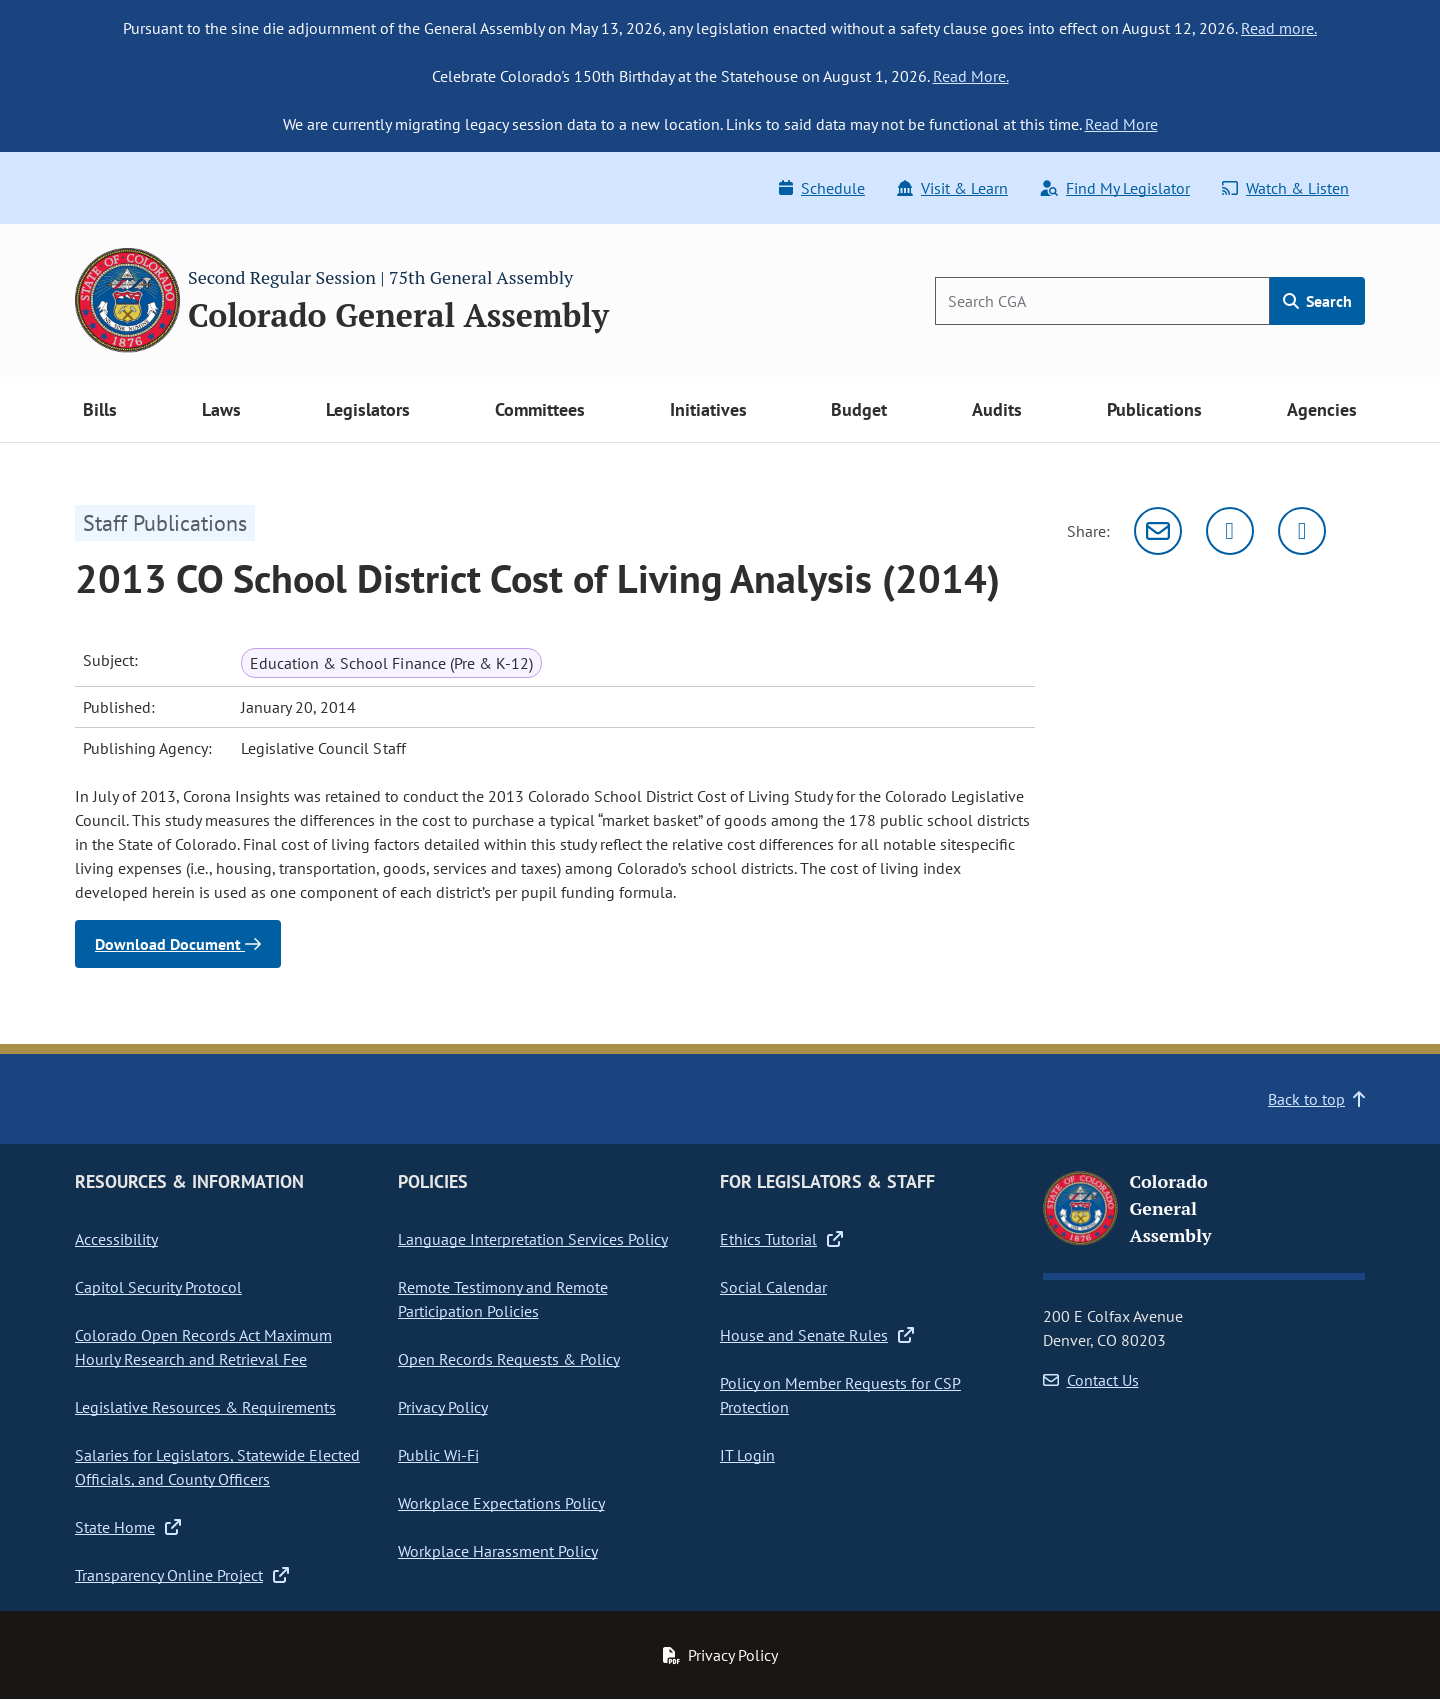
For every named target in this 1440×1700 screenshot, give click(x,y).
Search (1317, 301)
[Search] (1102, 301)
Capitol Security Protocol (158, 1287)
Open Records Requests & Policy (509, 1359)
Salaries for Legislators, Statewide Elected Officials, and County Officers (217, 1467)
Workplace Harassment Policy (498, 1551)
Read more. (1279, 28)
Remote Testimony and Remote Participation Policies (503, 1299)
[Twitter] (1230, 531)
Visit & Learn (952, 188)
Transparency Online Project (182, 1575)
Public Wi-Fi (438, 1455)
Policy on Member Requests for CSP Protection (840, 1395)
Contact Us (1091, 1380)
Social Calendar (773, 1287)
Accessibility (116, 1239)
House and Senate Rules (817, 1335)
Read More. (971, 76)
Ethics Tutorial (781, 1239)
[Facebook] (1302, 531)
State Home (128, 1527)
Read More (1121, 124)
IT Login (747, 1455)
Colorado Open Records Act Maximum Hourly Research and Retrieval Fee (203, 1347)
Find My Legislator (1115, 188)
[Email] (1158, 531)
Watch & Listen (1285, 188)
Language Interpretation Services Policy (533, 1239)
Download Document (178, 944)
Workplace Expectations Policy (501, 1503)
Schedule (822, 188)
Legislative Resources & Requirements (205, 1407)
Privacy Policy (443, 1407)
